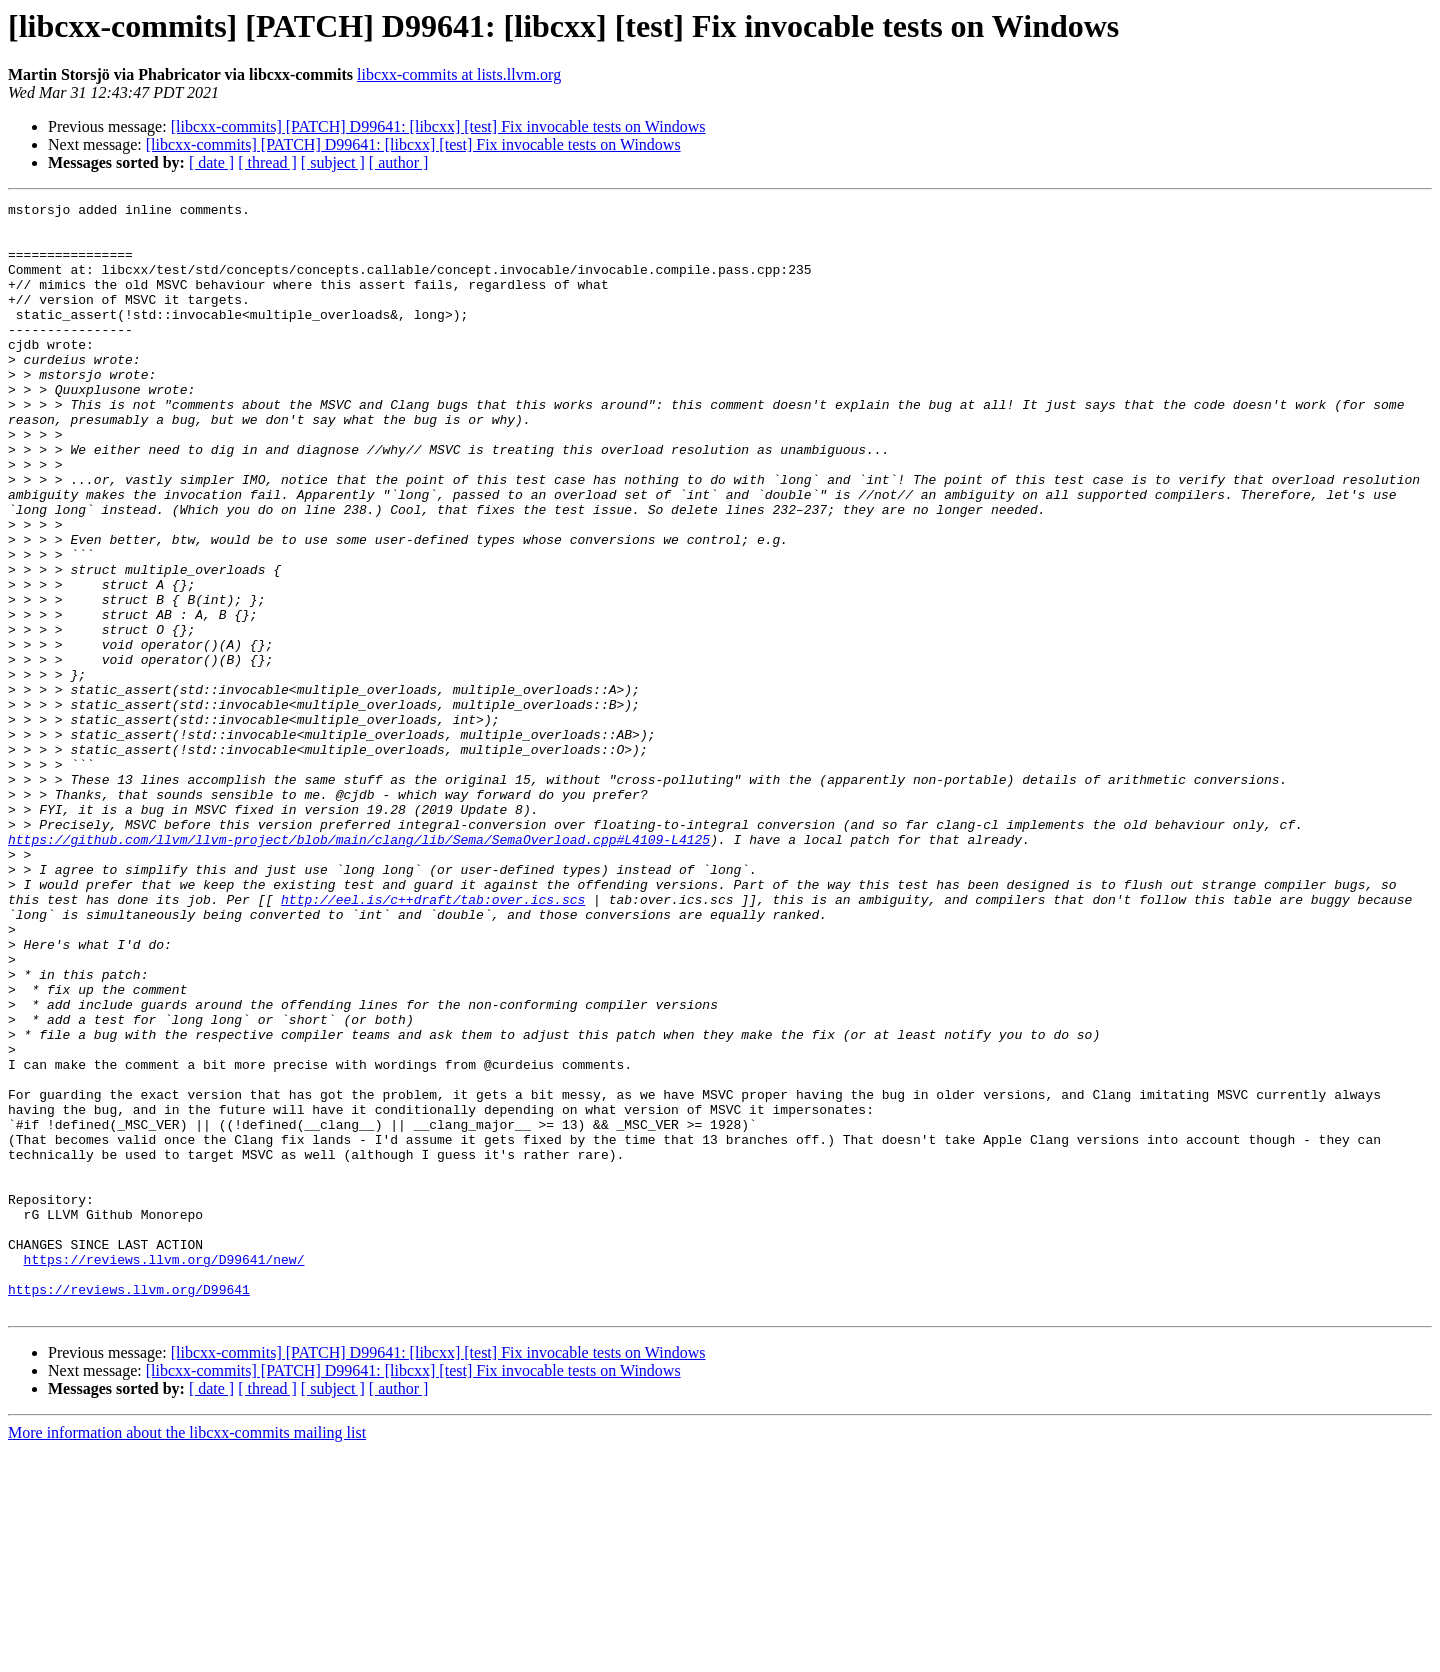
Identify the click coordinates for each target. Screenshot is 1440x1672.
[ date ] (211, 162)
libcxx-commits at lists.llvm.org (459, 74)
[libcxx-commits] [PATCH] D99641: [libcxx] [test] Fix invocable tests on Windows (438, 126)
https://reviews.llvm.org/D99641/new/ (164, 1472)
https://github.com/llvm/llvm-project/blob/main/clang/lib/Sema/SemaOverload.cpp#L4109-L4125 (359, 968)
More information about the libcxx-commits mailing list (187, 1654)
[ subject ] (333, 162)
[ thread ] (267, 162)
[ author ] (399, 162)
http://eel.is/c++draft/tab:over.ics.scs (433, 1040)
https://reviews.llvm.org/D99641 (129, 1508)
